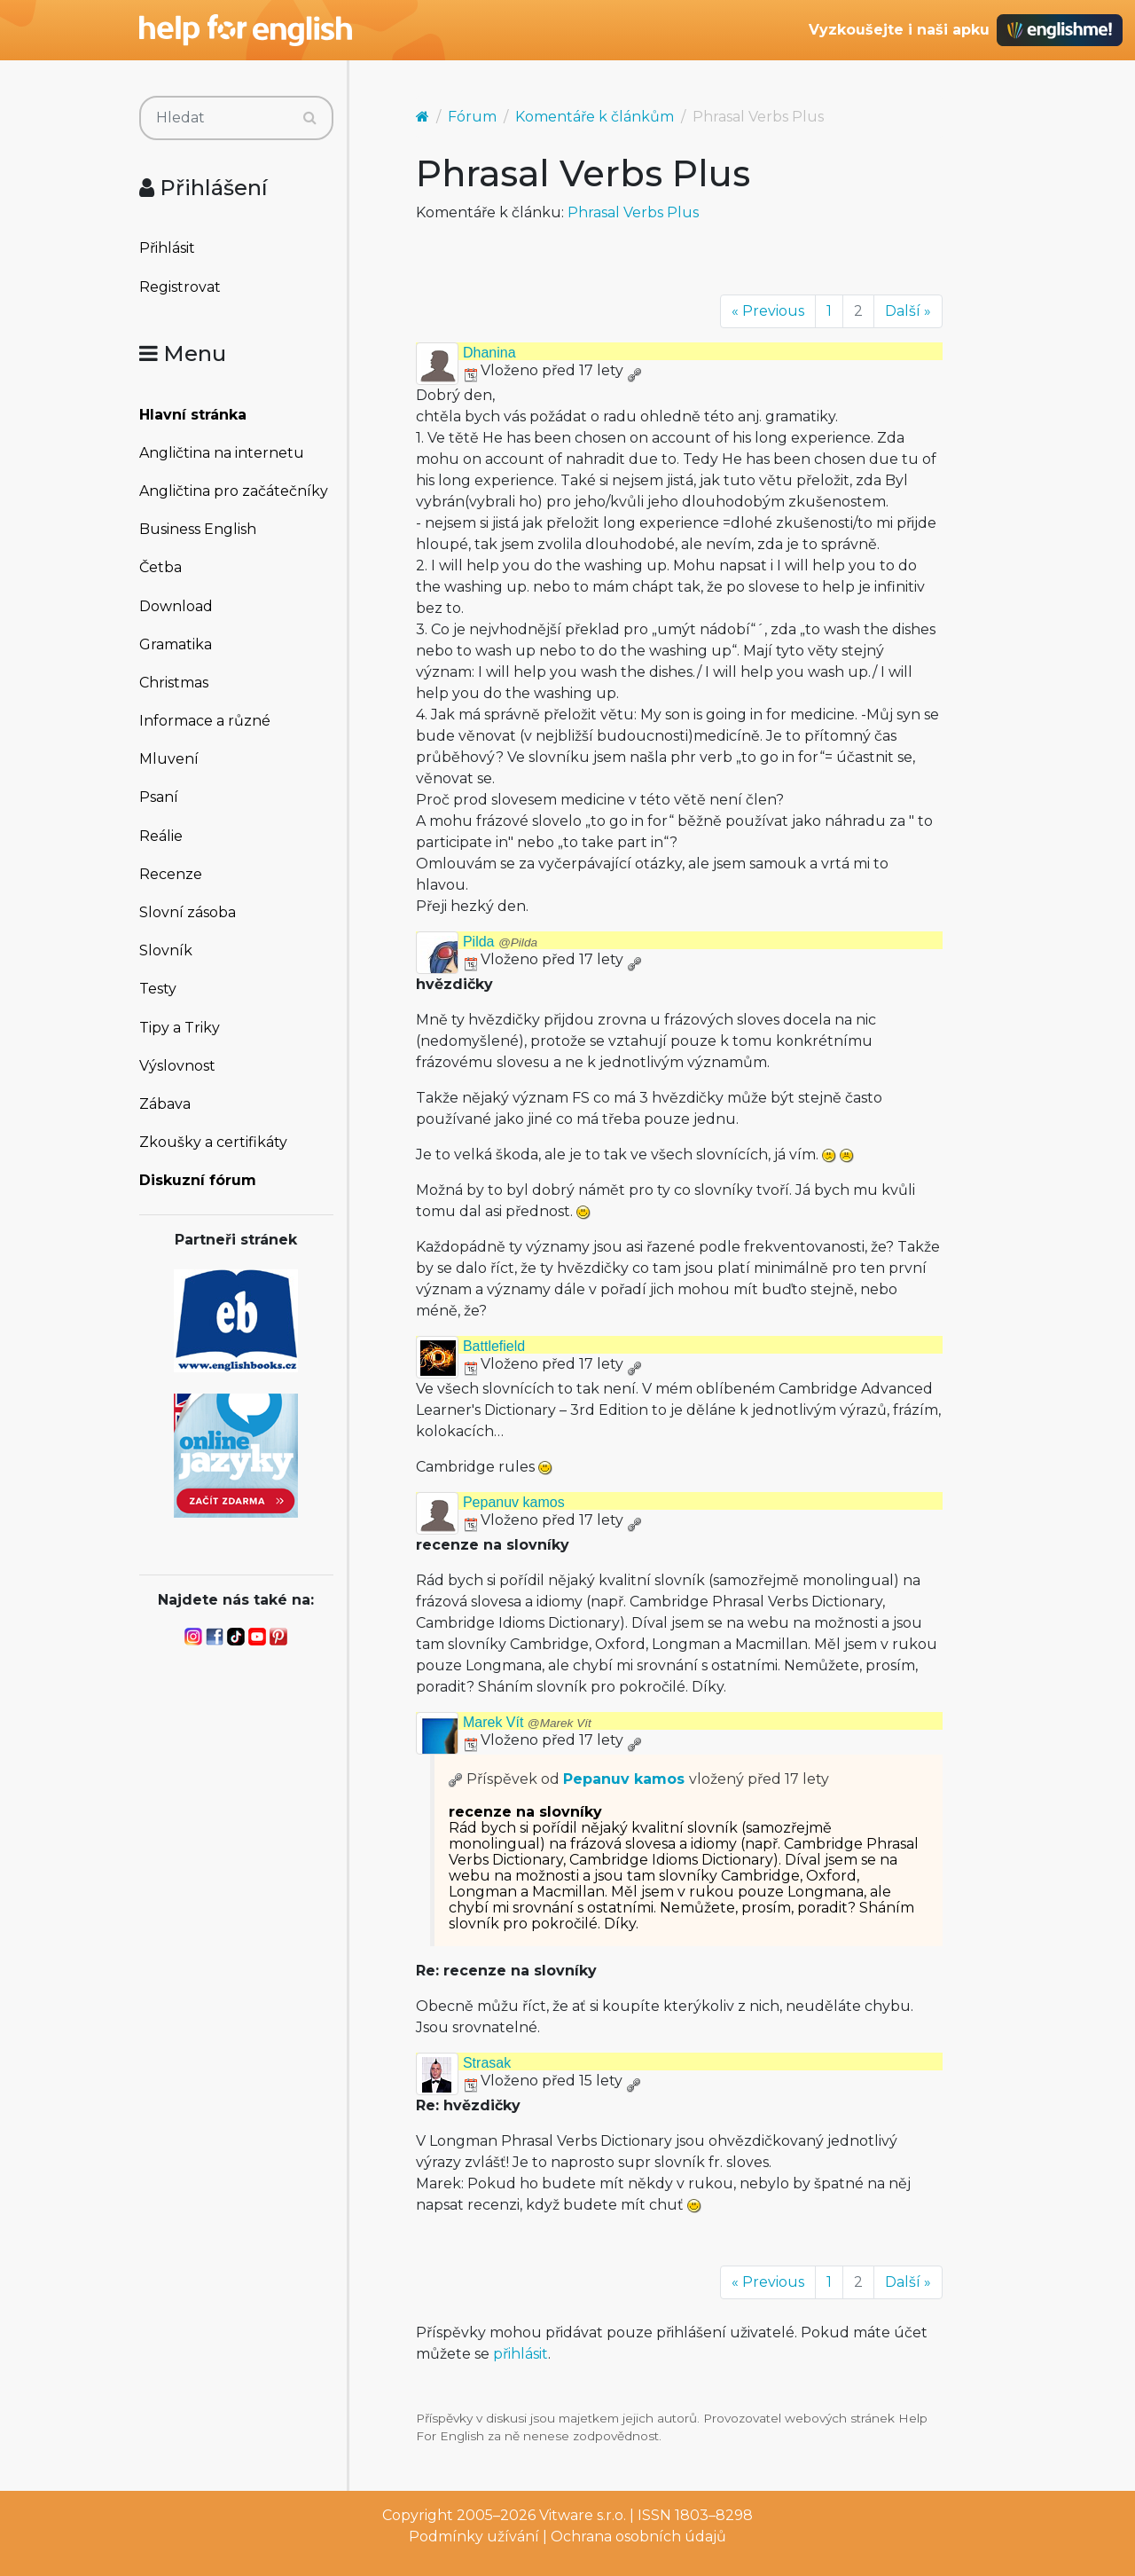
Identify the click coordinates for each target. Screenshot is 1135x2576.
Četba (160, 567)
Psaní (158, 797)
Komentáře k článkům (594, 116)
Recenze (170, 874)
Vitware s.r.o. (582, 2515)
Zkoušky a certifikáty (213, 1142)
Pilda (500, 941)
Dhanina (489, 352)
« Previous (768, 310)
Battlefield (494, 1346)
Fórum (472, 116)
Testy (157, 988)
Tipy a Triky (179, 1027)
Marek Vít (527, 1722)
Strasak (487, 2062)
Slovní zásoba (187, 912)
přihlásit (520, 2353)
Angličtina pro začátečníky (233, 491)
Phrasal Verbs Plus (633, 212)
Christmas (173, 682)
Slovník (165, 950)
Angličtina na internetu (221, 452)
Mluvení (169, 758)
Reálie (161, 836)
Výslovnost (177, 1065)
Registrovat (180, 287)
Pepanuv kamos (514, 1502)
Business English (197, 529)
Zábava (165, 1104)
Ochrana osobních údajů (638, 2536)
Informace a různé (204, 720)
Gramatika (175, 644)
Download (176, 606)
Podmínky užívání (474, 2536)
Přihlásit (167, 248)
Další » (908, 310)
